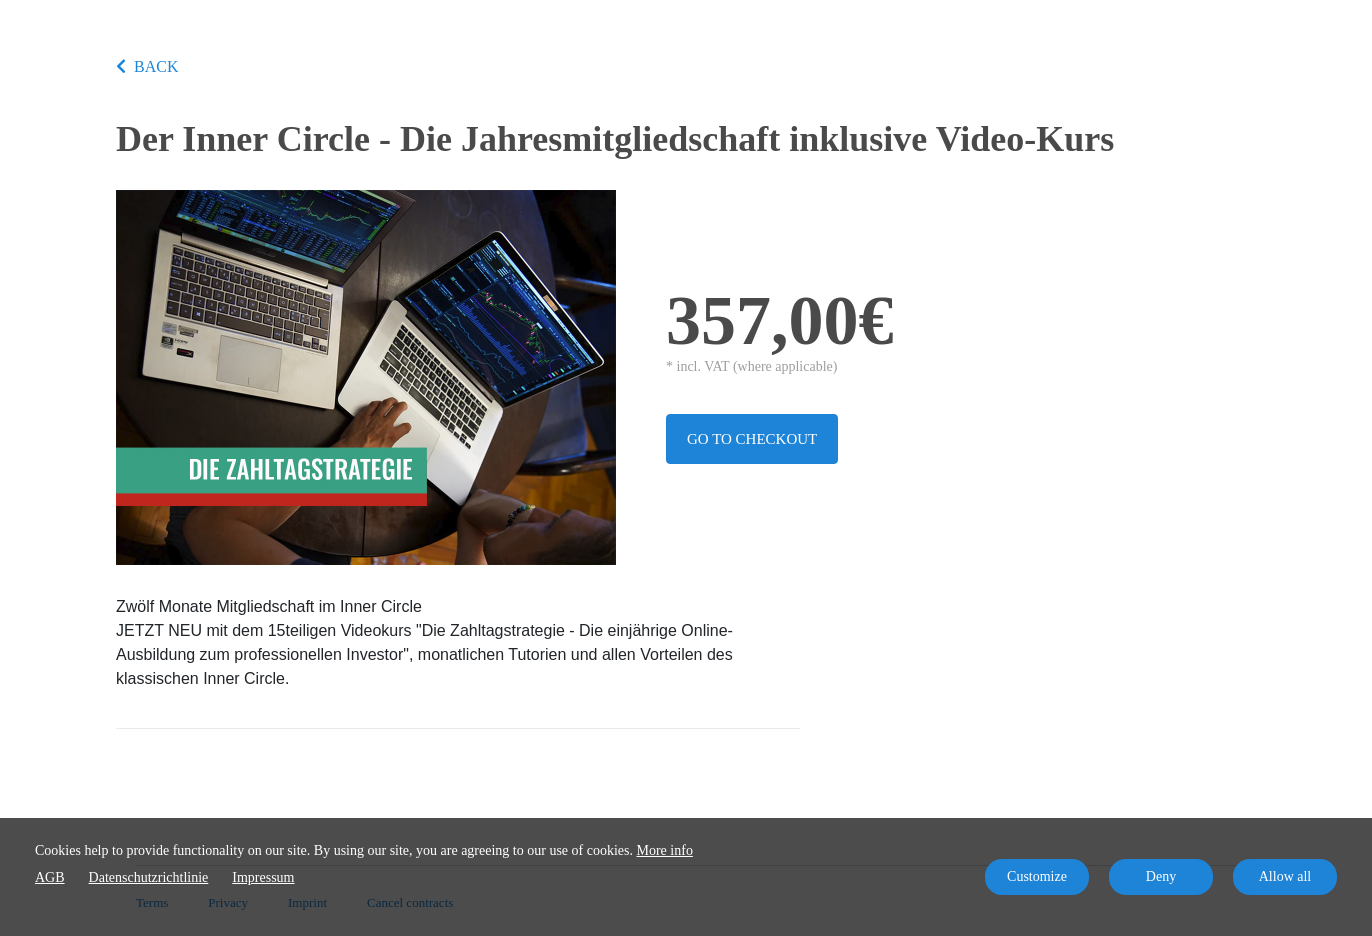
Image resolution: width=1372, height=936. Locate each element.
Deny (1161, 876)
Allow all (1285, 876)
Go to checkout (752, 439)
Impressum (263, 877)
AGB (50, 877)
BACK (147, 66)
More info (665, 850)
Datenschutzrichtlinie (149, 877)
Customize (1037, 876)
